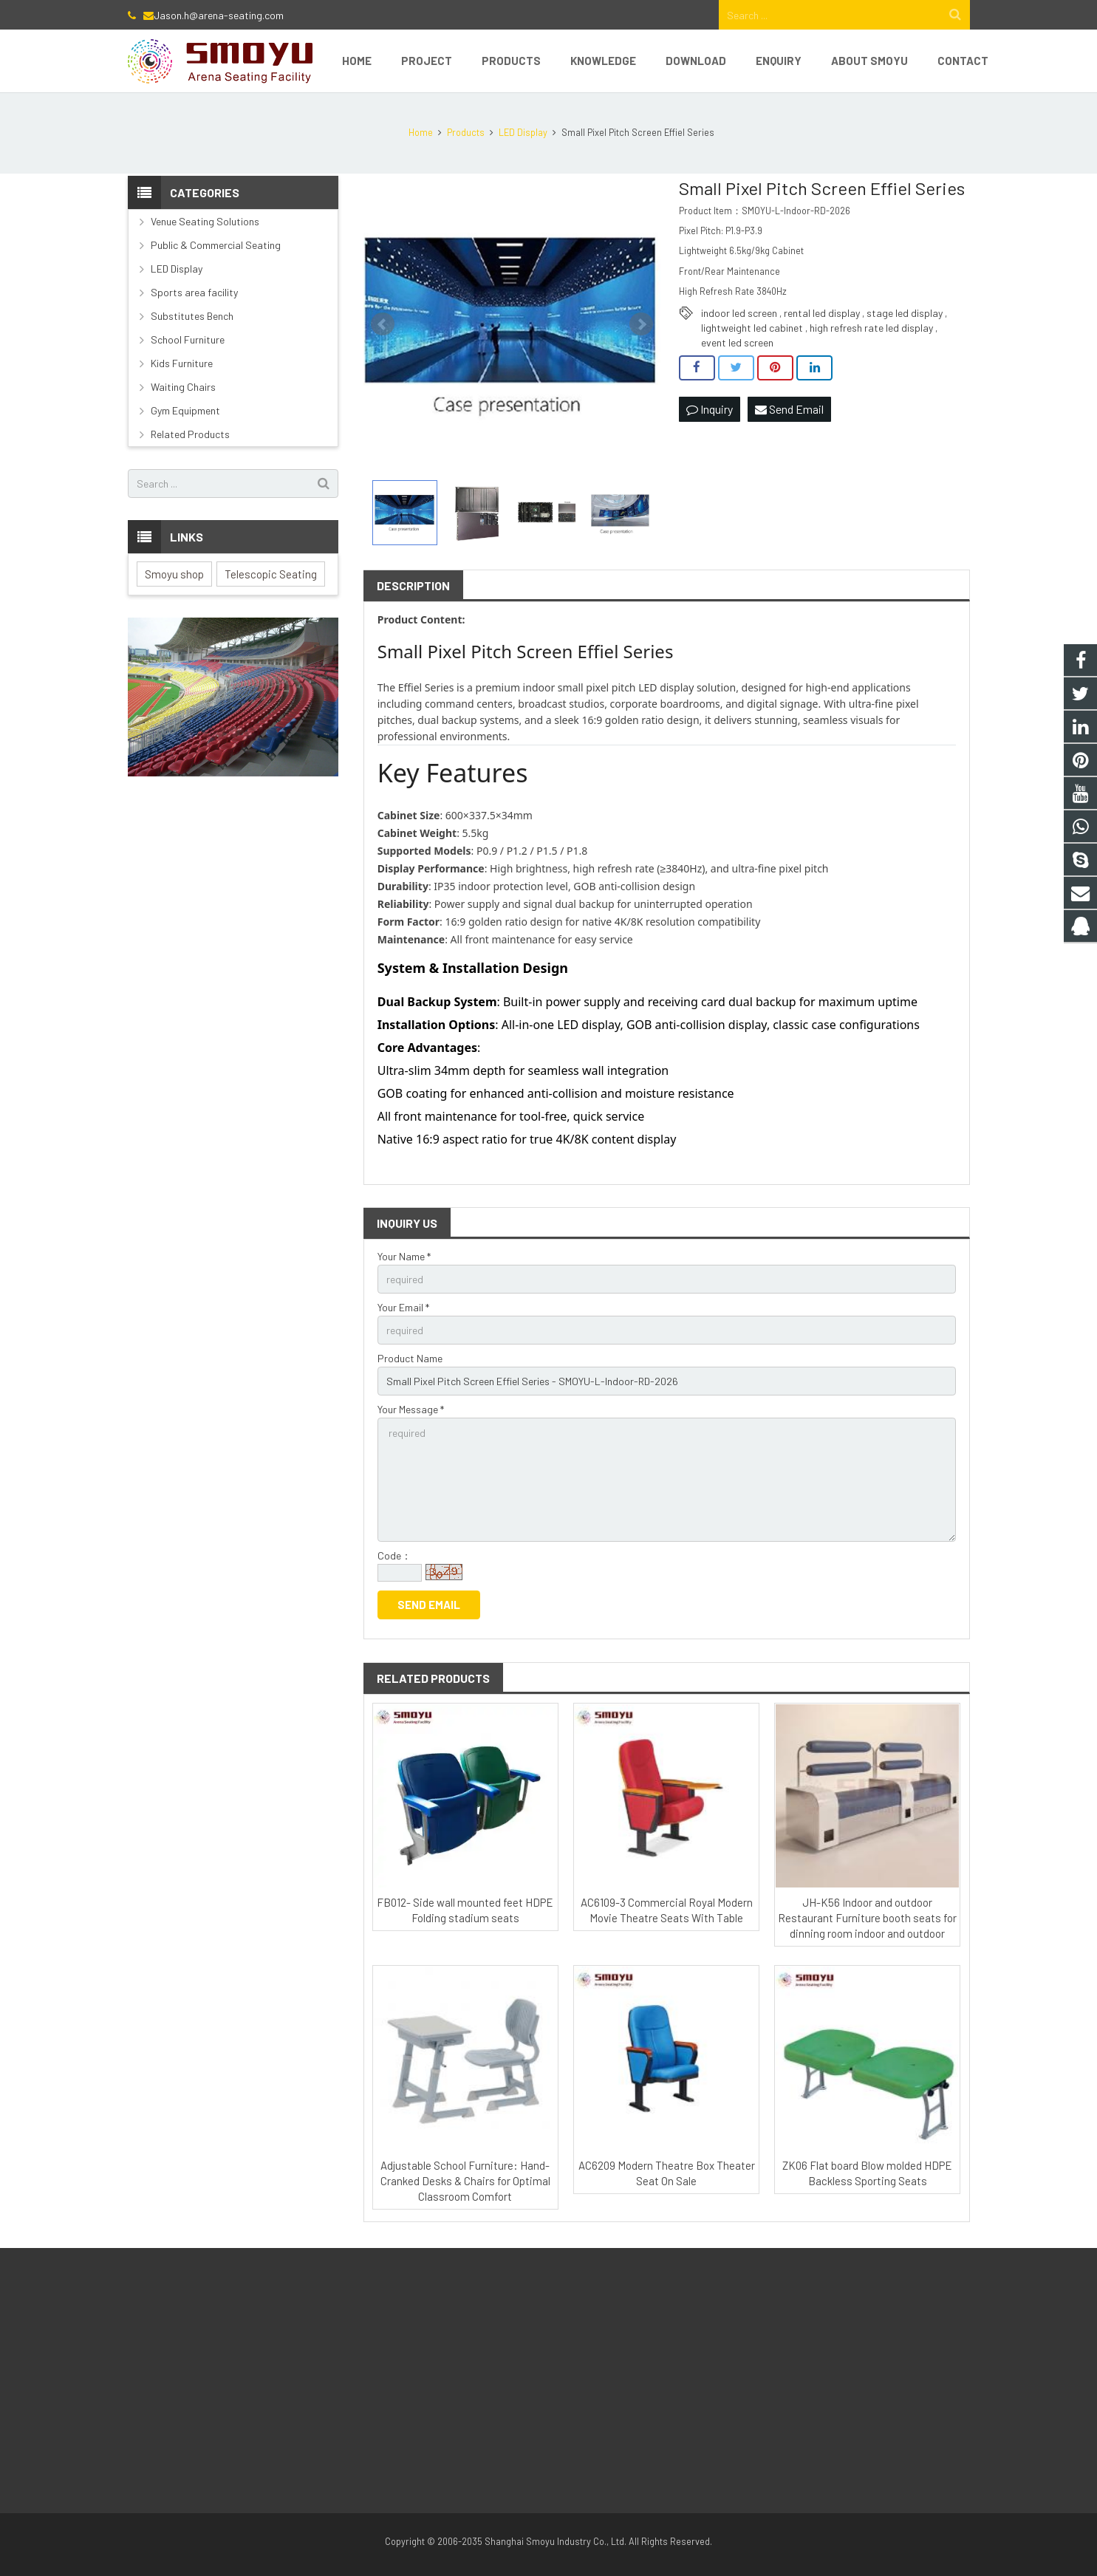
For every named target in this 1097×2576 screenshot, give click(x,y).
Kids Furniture (182, 363)
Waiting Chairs (183, 386)
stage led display (905, 313)
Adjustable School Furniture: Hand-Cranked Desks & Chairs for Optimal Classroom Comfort (465, 2181)
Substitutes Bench (192, 316)
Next (641, 324)
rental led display (822, 313)
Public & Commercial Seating (216, 245)
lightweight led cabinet (752, 327)
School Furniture (188, 339)
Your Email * (403, 1307)
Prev (382, 324)
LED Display (176, 268)
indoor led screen (739, 313)
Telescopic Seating (271, 574)
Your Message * (410, 1409)
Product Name (409, 1358)
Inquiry (709, 409)
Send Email (789, 409)
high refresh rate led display (871, 327)
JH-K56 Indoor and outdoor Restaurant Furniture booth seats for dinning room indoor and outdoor (867, 1918)
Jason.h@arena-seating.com (219, 15)
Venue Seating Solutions (205, 221)
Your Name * (404, 1256)
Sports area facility (194, 292)
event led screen (737, 342)
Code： (394, 1555)
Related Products (190, 434)
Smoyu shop (174, 574)
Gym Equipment (185, 410)
